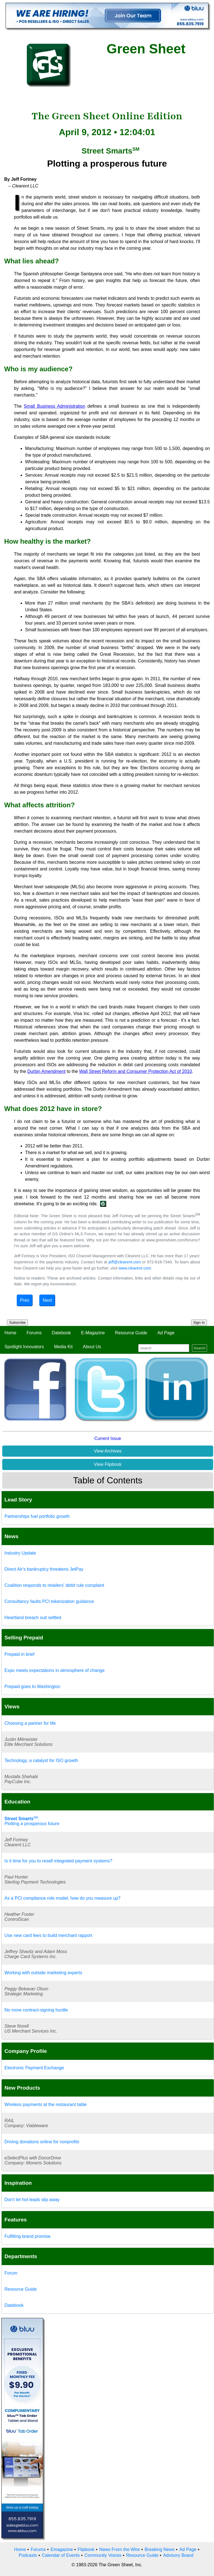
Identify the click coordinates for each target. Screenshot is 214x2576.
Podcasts (28, 2555)
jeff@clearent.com (124, 1262)
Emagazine (61, 2549)
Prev (24, 1300)
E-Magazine (93, 1332)
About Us (92, 1346)
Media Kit (63, 1346)
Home (10, 1332)
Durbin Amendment (46, 1071)
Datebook (61, 1332)
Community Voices (102, 2555)
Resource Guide (131, 1332)
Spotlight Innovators (24, 1346)
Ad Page (165, 1332)
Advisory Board (178, 2555)
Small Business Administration (54, 406)
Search (199, 1348)
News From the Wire (119, 2549)
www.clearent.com (134, 1268)
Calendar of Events (61, 2555)
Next (47, 1300)
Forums (34, 1332)
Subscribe (17, 1322)
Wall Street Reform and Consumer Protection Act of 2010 (135, 1071)
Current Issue (107, 1438)
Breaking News (160, 2549)
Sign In (199, 1322)
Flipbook (86, 2549)
